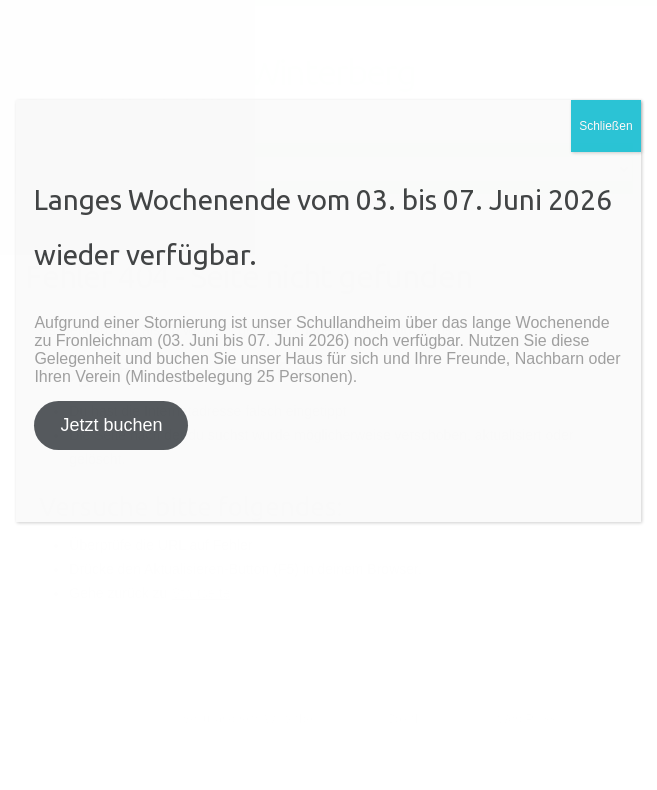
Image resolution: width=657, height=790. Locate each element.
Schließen (605, 126)
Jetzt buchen (111, 425)
